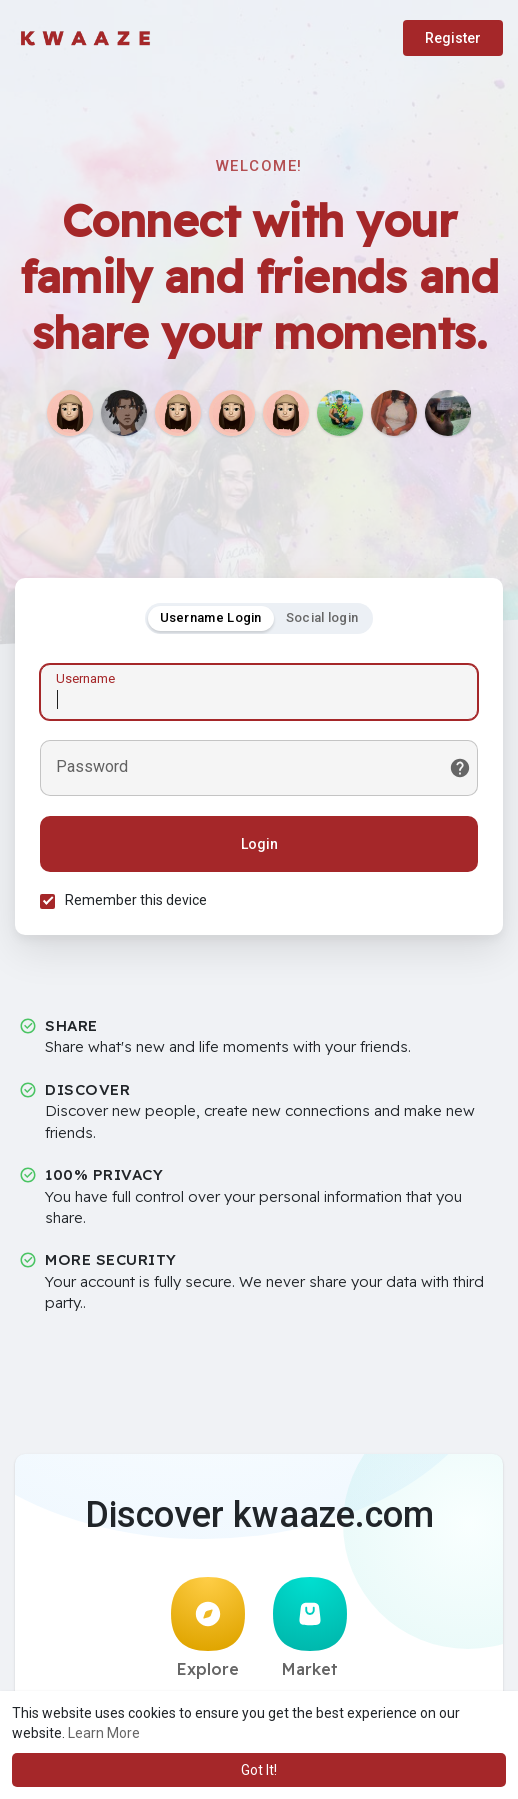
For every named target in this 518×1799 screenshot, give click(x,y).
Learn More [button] (104, 1733)
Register (453, 38)
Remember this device (136, 900)
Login (259, 844)
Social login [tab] (322, 617)
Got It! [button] (259, 1770)
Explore (208, 1628)
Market (310, 1628)
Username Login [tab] (211, 617)
